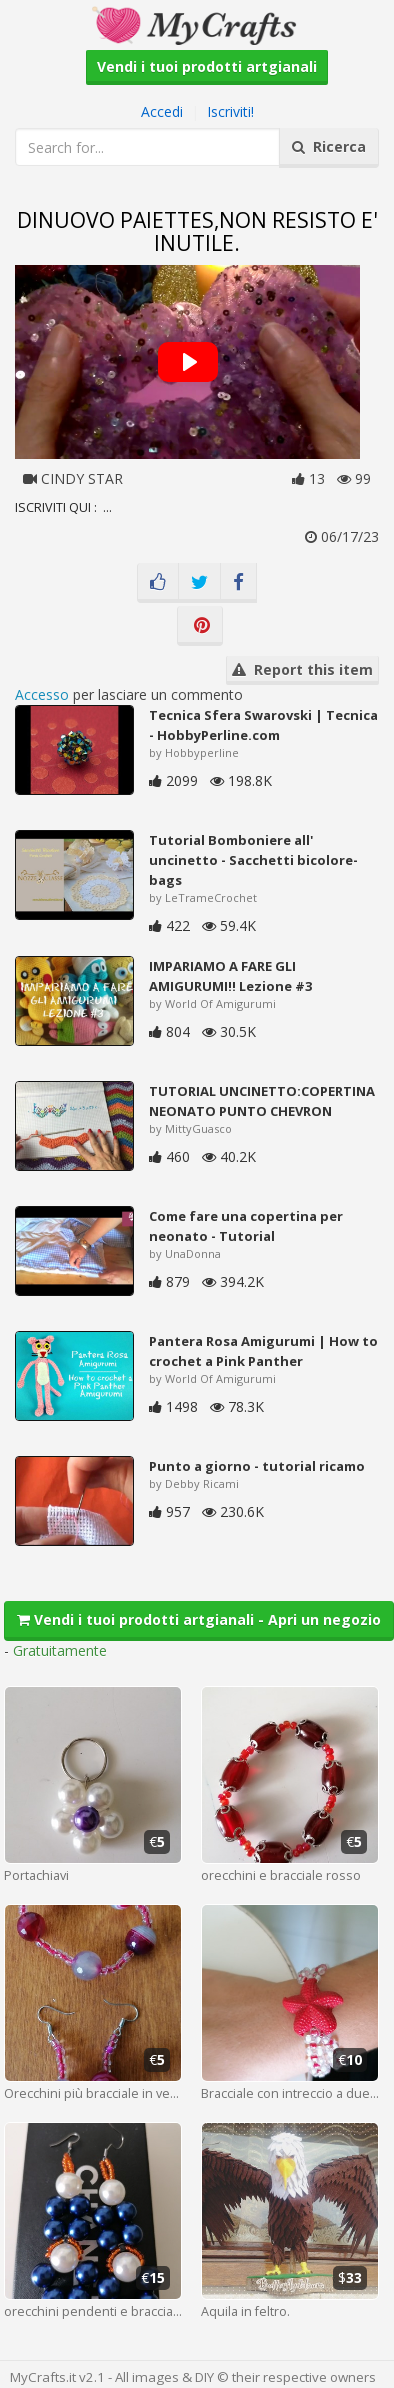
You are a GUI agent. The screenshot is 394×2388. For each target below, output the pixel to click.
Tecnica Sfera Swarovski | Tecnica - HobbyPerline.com (263, 725)
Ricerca (329, 146)
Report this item (302, 669)
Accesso (42, 694)
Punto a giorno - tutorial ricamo (257, 1466)
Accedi (162, 111)
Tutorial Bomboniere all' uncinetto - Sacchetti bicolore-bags (253, 860)
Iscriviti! (230, 111)
